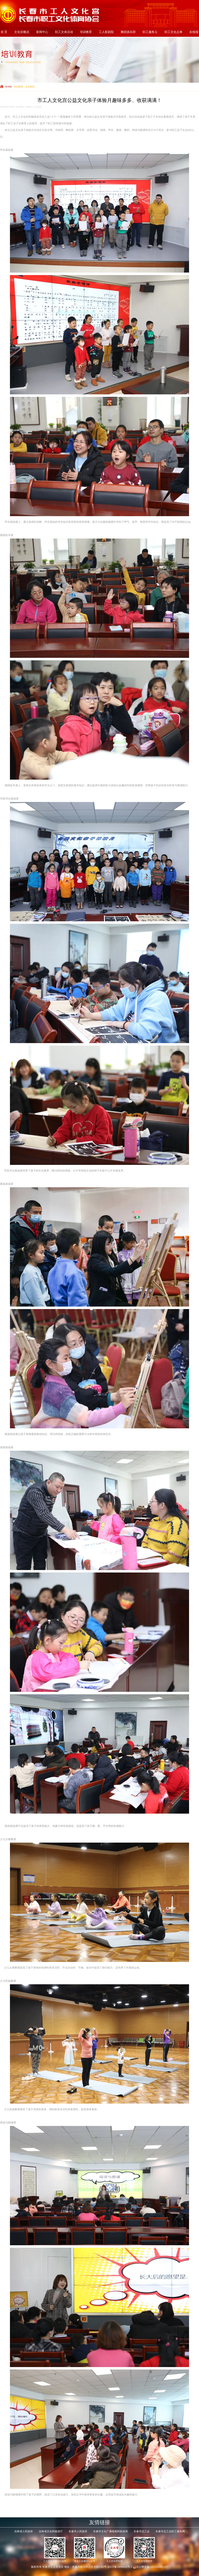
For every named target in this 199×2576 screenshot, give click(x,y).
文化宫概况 (21, 32)
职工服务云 (150, 32)
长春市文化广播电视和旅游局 (110, 2531)
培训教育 (86, 32)
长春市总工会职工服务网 (170, 2531)
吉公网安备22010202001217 (150, 2567)
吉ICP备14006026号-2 (119, 2566)
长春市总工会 (142, 2531)
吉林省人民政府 (23, 2531)
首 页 (4, 32)
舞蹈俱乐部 (128, 32)
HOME (8, 87)
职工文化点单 (173, 32)
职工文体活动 (64, 32)
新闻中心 (42, 32)
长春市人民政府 (78, 2531)
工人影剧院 (106, 32)
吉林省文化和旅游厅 (51, 2531)
